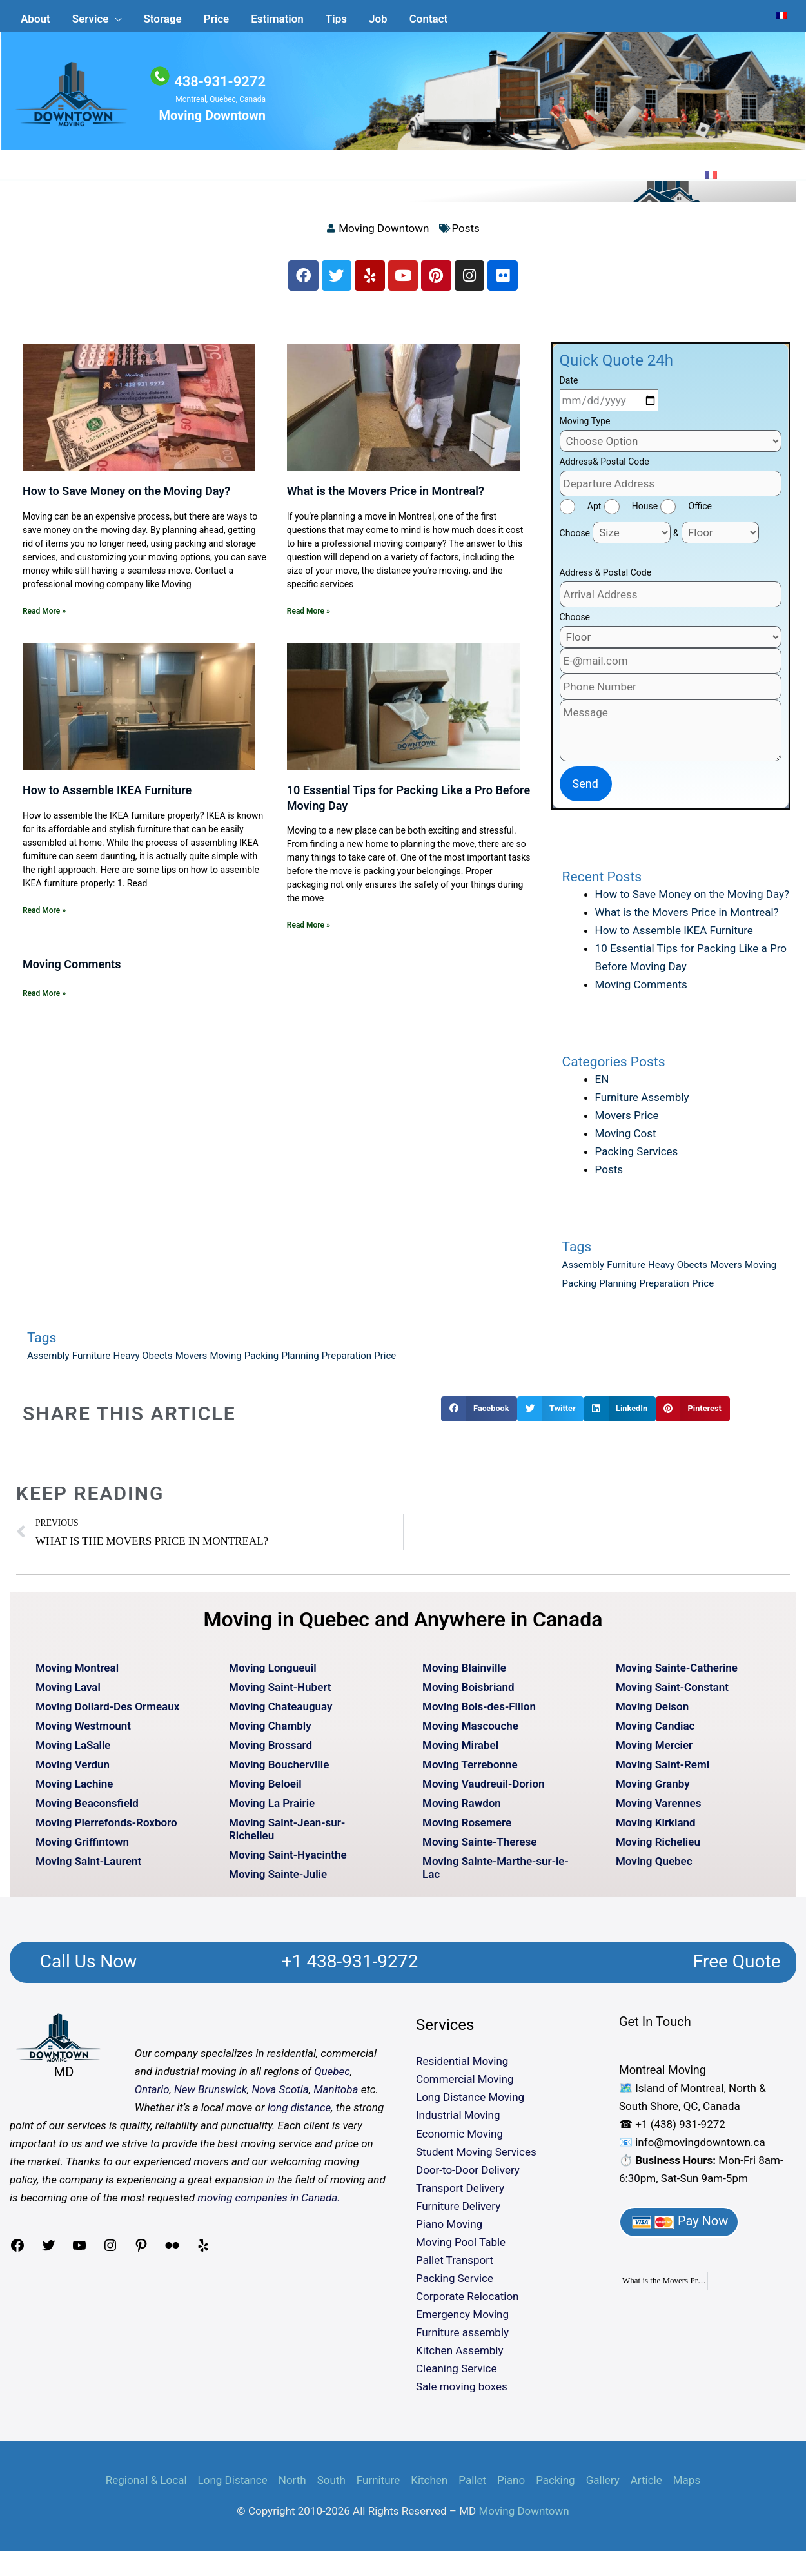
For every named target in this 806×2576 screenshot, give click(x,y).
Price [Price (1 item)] (703, 1290)
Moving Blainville (464, 1674)
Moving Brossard (270, 1751)
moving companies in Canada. (268, 2204)
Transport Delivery (460, 2194)
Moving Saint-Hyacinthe (288, 1861)
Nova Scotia (279, 2096)
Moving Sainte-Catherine (677, 1674)
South (331, 2486)
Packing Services (636, 1158)
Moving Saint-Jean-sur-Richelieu (287, 1835)
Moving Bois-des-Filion (479, 1712)
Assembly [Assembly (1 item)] (583, 1272)
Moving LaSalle (73, 1751)
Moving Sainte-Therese (479, 1848)
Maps (686, 2486)
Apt (594, 513)
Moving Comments (72, 971)
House (645, 513)
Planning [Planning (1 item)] (617, 1290)
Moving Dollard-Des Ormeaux (107, 1712)
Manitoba (335, 2096)
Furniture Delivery (458, 2212)
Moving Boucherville (279, 1770)
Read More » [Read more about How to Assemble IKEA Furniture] (44, 916)
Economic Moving (459, 2140)
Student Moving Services (476, 2158)
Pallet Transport (454, 2266)
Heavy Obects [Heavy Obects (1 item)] (677, 1272)
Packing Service (454, 2284)
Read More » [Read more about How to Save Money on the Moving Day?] (44, 617)
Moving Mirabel (460, 1751)
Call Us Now (88, 1967)
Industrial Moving (458, 2122)
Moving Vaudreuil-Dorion (483, 1790)
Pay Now (679, 2228)
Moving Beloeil (265, 1790)
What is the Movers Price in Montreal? (385, 498)
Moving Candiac (655, 1732)
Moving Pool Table (461, 2248)
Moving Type (585, 428)
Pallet (472, 2486)
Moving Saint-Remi (662, 1770)
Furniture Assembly (642, 1104)
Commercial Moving (465, 2086)
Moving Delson (652, 1712)
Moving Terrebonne (470, 1770)
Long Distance (233, 2486)
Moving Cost (625, 1140)
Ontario (152, 2096)
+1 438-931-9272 (350, 1967)
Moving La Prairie (272, 1809)
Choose (575, 540)
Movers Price (627, 1122)
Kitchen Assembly (460, 2357)
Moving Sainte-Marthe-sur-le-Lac (495, 1874)
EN (602, 1086)
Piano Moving (449, 2230)
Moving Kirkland (656, 1828)
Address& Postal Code (604, 468)
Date (569, 387)
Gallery (603, 2486)
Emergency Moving (462, 2320)
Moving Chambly (270, 1732)
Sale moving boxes (461, 2393)
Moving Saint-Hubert (280, 1693)
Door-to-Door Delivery (468, 2176)
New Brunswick (210, 2096)
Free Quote (737, 1967)
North (292, 2486)
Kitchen (429, 2486)
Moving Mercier (654, 1751)
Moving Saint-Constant (672, 1693)
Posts (465, 232)
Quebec (332, 2077)
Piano (511, 2486)
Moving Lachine (74, 1790)
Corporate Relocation (467, 2302)
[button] (97, 13)
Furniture (378, 2486)
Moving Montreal (77, 1674)
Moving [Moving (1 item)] (760, 1272)
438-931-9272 (217, 82)
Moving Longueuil (273, 1674)
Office (700, 513)
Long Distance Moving (470, 2104)
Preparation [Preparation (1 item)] (664, 1290)
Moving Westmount (83, 1732)
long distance (299, 2114)
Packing (555, 2486)
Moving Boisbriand (468, 1693)
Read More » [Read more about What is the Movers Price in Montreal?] (308, 617)
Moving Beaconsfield (87, 1809)
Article (646, 2486)
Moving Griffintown (82, 1848)
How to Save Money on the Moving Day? (126, 498)
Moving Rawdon (461, 1809)
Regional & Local (146, 2486)
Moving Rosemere (466, 1828)
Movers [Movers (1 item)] (726, 1272)
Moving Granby (653, 1790)
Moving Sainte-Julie (278, 1880)
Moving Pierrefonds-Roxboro (106, 1828)
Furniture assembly (462, 2339)
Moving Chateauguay (281, 1712)
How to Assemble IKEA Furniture (107, 797)
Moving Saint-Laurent (88, 1867)
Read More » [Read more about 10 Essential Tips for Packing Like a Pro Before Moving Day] (308, 932)
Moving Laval (68, 1693)
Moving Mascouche (470, 1732)
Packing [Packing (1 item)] (579, 1290)
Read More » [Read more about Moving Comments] (44, 999)
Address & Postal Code (606, 579)
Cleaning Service (456, 2375)
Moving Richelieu (658, 1848)
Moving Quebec (654, 1867)
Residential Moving (462, 2068)
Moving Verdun (72, 1770)
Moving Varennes (658, 1809)
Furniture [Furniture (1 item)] (626, 1272)
